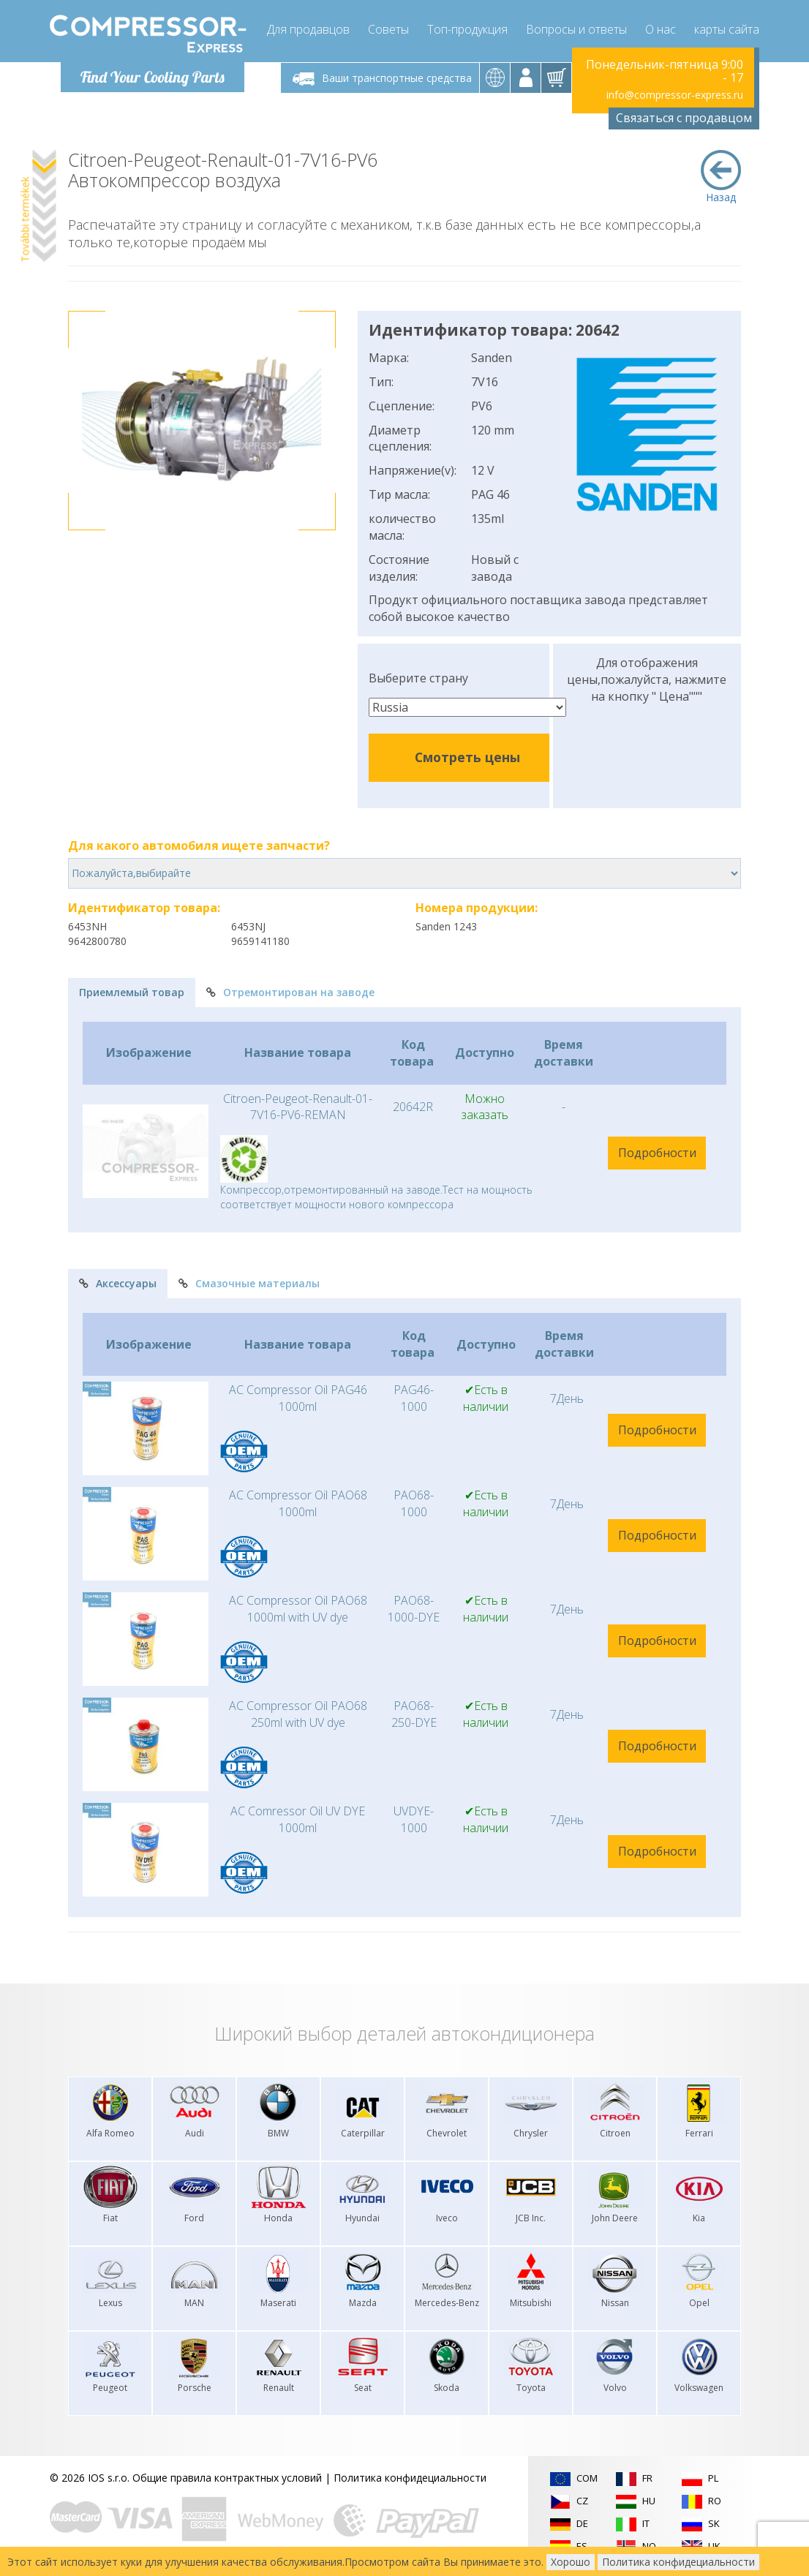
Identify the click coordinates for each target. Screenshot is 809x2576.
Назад (721, 177)
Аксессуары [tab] (118, 1283)
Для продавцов (308, 29)
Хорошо (570, 2562)
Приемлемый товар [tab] (131, 992)
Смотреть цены (467, 757)
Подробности (657, 1153)
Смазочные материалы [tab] (249, 1283)
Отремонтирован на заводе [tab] (290, 992)
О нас (660, 29)
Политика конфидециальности (410, 2478)
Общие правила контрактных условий (227, 2478)
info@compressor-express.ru (674, 95)
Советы (388, 29)
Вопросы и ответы (576, 29)
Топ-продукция (467, 29)
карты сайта (726, 29)
